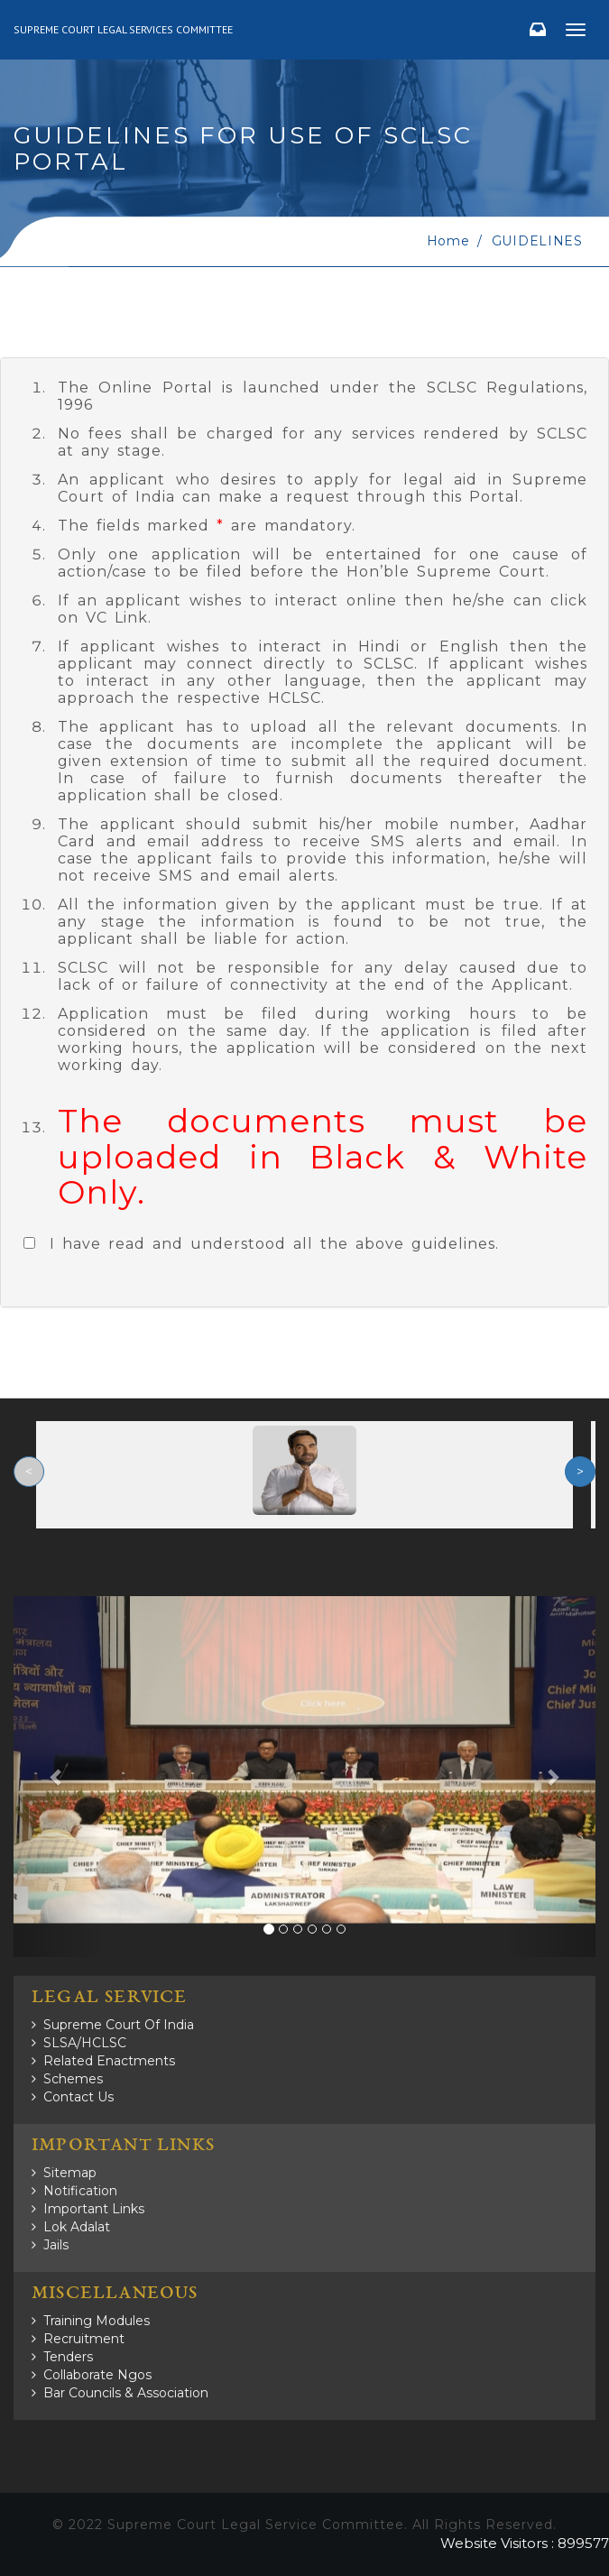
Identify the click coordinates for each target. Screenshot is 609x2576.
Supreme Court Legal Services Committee (123, 29)
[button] (57, 1776)
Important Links (93, 2209)
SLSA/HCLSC (84, 2043)
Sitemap (70, 2173)
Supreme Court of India (118, 2025)
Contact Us (78, 2097)
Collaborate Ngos (97, 2375)
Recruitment (84, 2339)
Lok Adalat (76, 2227)
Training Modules (96, 2321)
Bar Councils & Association (125, 2393)
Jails (56, 2245)
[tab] (304, 832)
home (448, 241)
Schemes (73, 2079)
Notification (80, 2191)
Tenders (68, 2357)
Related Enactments (109, 2061)
